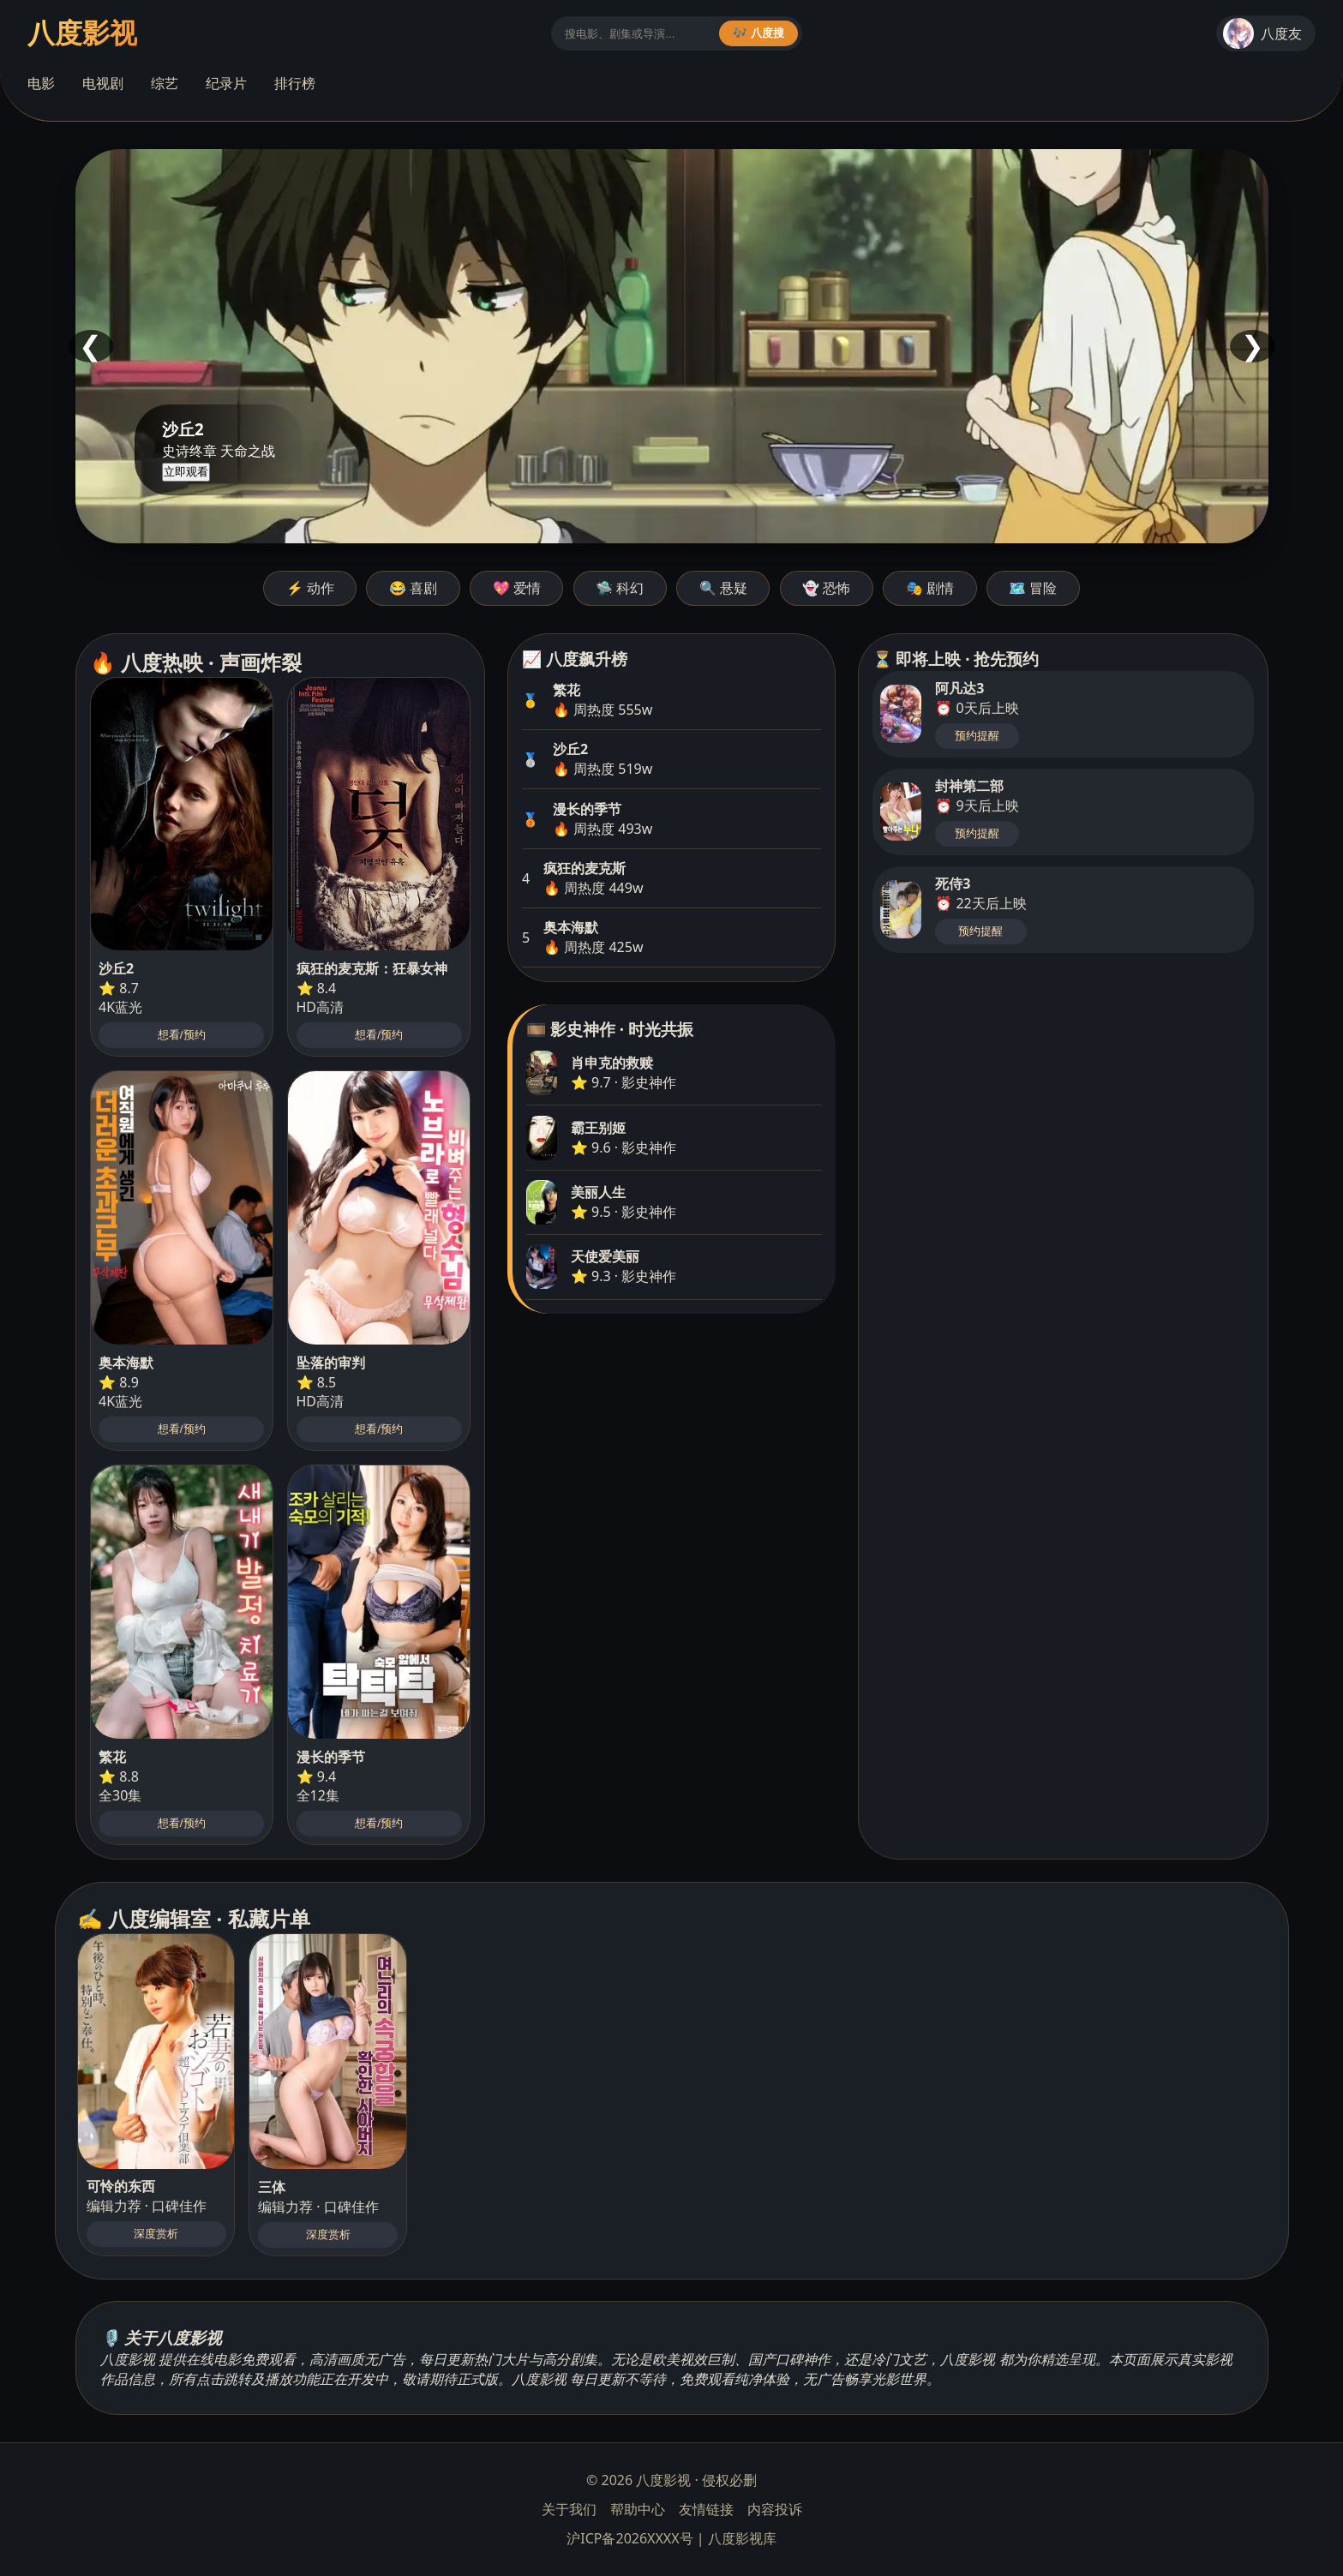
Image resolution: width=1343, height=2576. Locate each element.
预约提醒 (977, 735)
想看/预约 (182, 1034)
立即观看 (186, 471)
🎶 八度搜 (758, 33)
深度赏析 (156, 2233)
